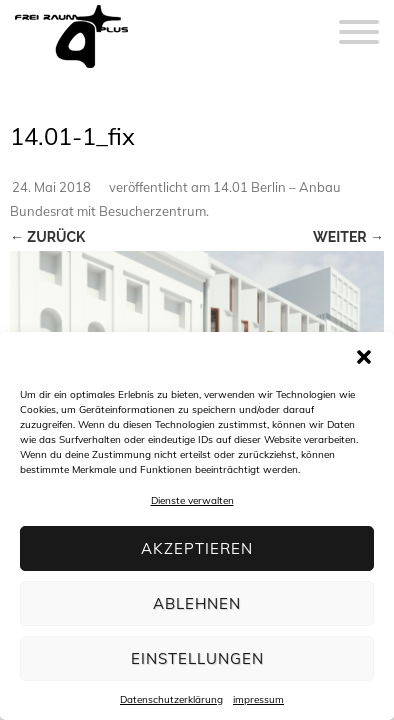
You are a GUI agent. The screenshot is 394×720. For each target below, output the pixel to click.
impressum (258, 699)
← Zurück (47, 237)
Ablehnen (197, 603)
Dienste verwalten (192, 500)
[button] (364, 357)
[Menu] (359, 20)
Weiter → (348, 237)
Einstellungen (197, 658)
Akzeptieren (197, 548)
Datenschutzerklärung (171, 699)
